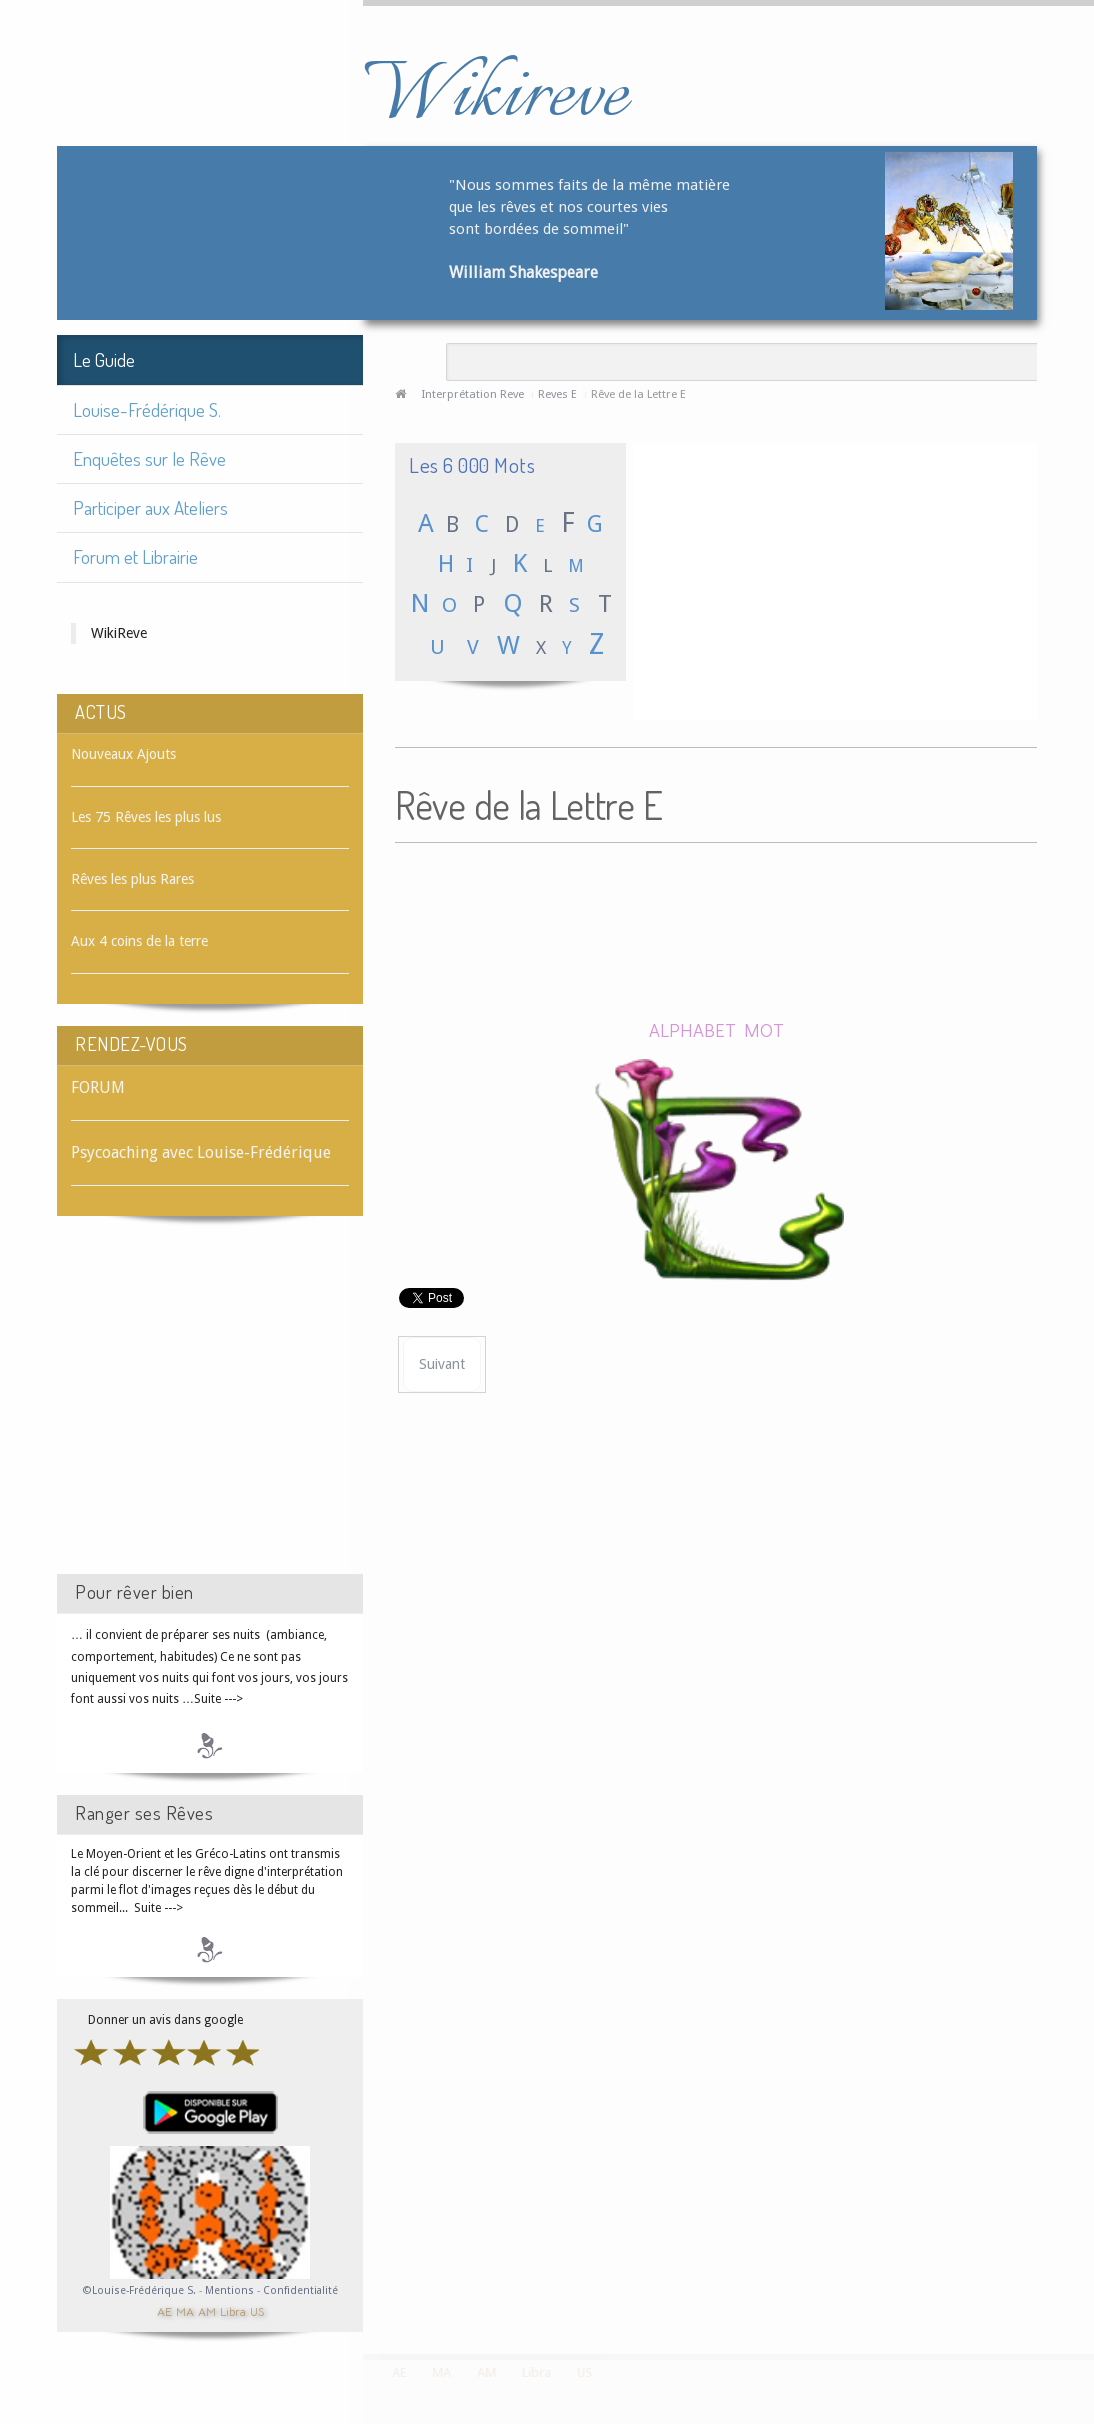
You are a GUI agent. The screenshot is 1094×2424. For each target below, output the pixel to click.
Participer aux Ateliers (150, 507)
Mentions (231, 2290)
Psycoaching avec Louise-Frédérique (201, 1152)
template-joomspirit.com (1087, 2279)
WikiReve (119, 633)
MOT (764, 1029)
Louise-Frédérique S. (147, 409)
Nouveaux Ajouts (123, 754)
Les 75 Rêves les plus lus (146, 817)
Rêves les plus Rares (132, 879)
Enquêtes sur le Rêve (149, 458)
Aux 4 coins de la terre (139, 941)
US (257, 2310)
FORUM (98, 1087)
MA (185, 2310)
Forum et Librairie (135, 556)
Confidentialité (300, 2290)
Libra (233, 2310)
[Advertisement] (210, 1413)
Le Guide (104, 359)
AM (207, 2310)
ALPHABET (692, 1029)
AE (164, 2310)
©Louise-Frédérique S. (139, 2290)
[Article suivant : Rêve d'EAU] (442, 1364)
